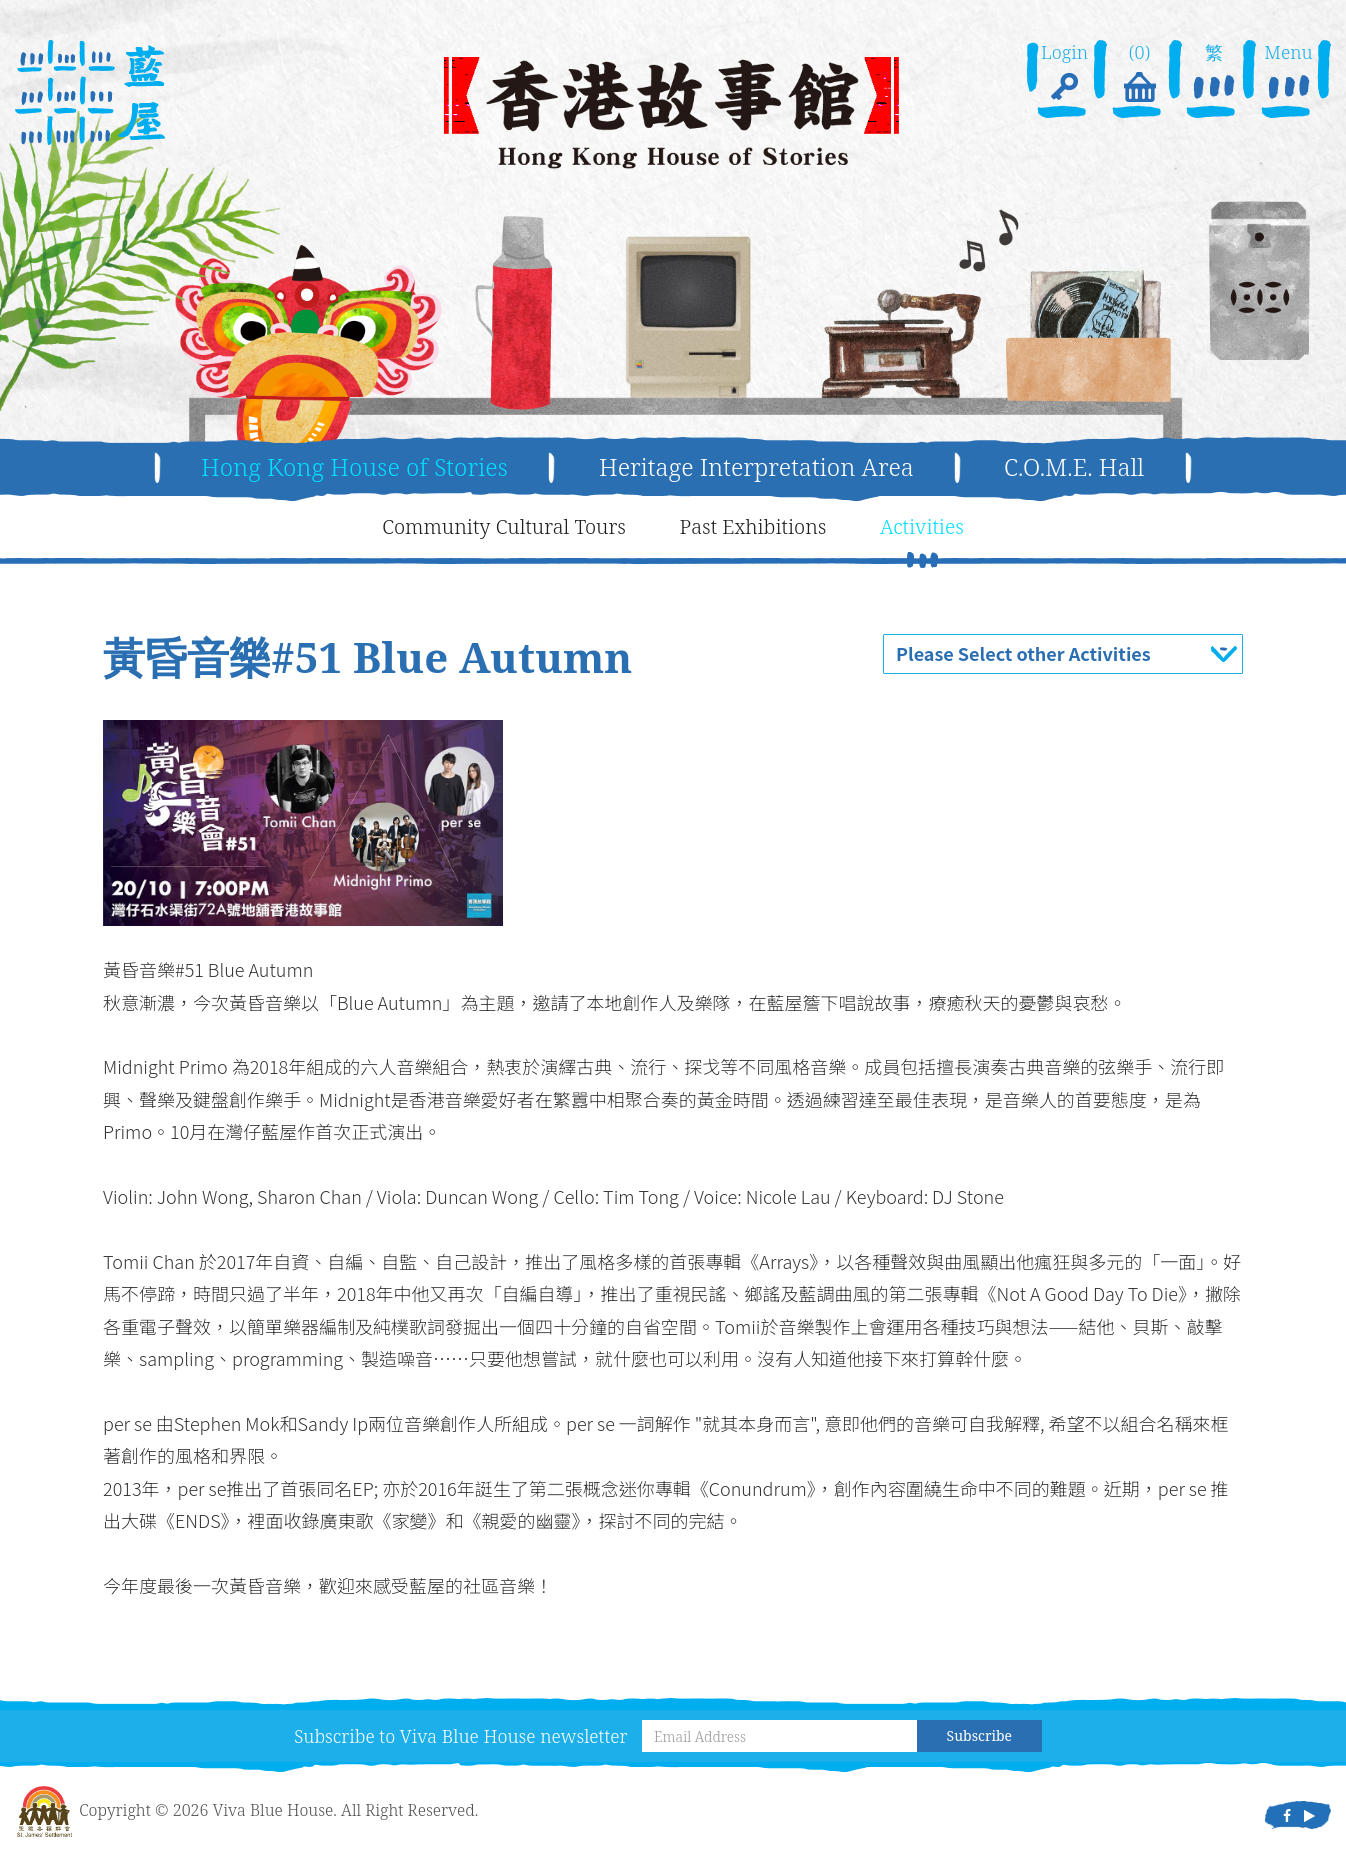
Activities (922, 526)
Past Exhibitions (753, 526)
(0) (1139, 74)
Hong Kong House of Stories (354, 466)
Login (1064, 74)
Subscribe (979, 1735)
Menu (1288, 74)
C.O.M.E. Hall (1074, 466)
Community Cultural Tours (504, 526)
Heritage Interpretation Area (756, 466)
